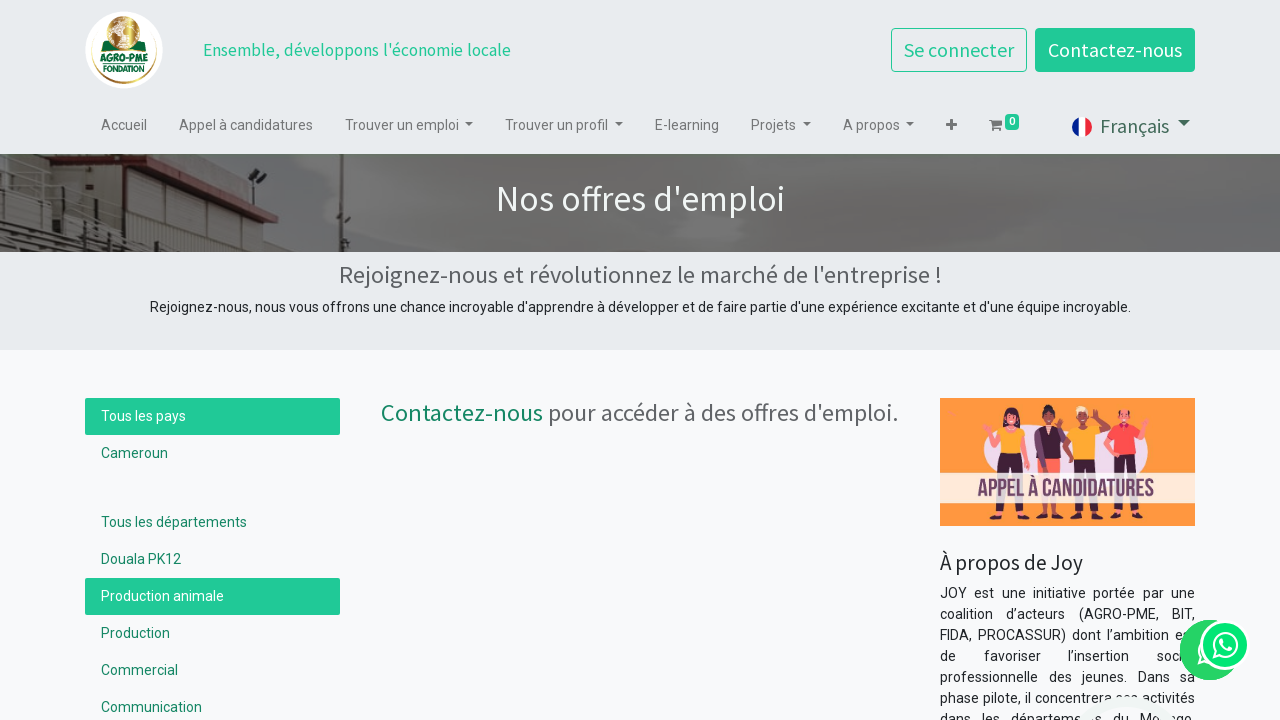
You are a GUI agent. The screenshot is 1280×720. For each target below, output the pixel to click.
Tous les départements (174, 522)
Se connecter (959, 49)
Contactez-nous (1115, 49)
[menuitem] (124, 125)
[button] (951, 125)
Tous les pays (143, 416)
